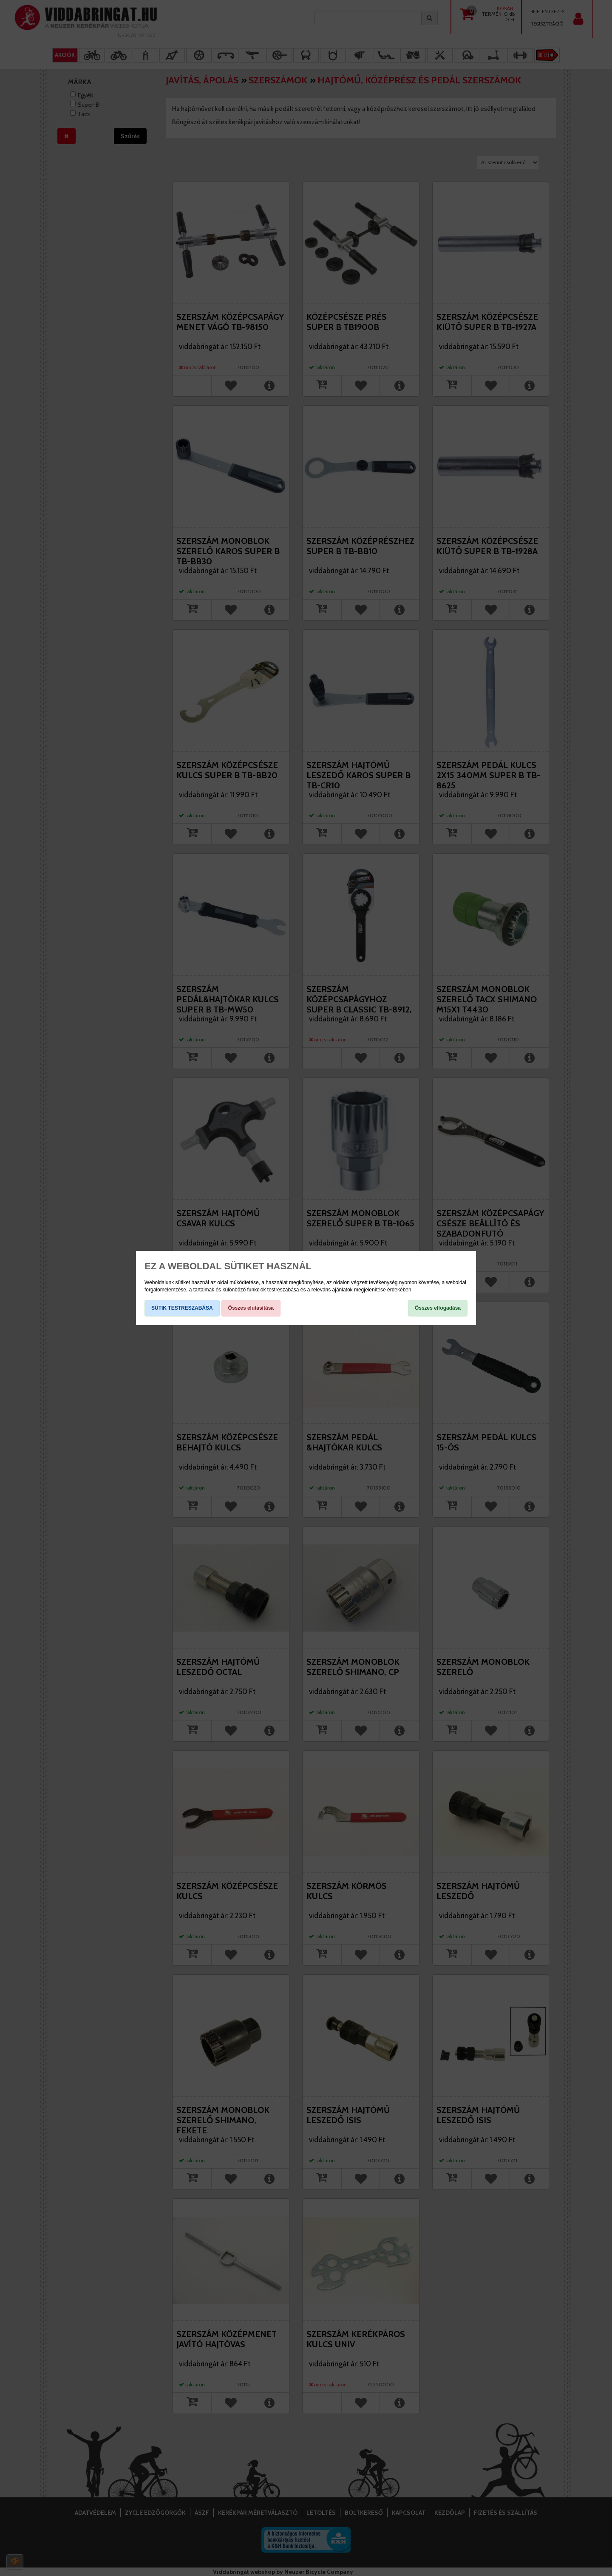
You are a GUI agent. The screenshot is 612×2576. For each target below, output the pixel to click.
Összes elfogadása (438, 1308)
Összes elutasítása (251, 1308)
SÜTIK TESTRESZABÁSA (182, 1308)
